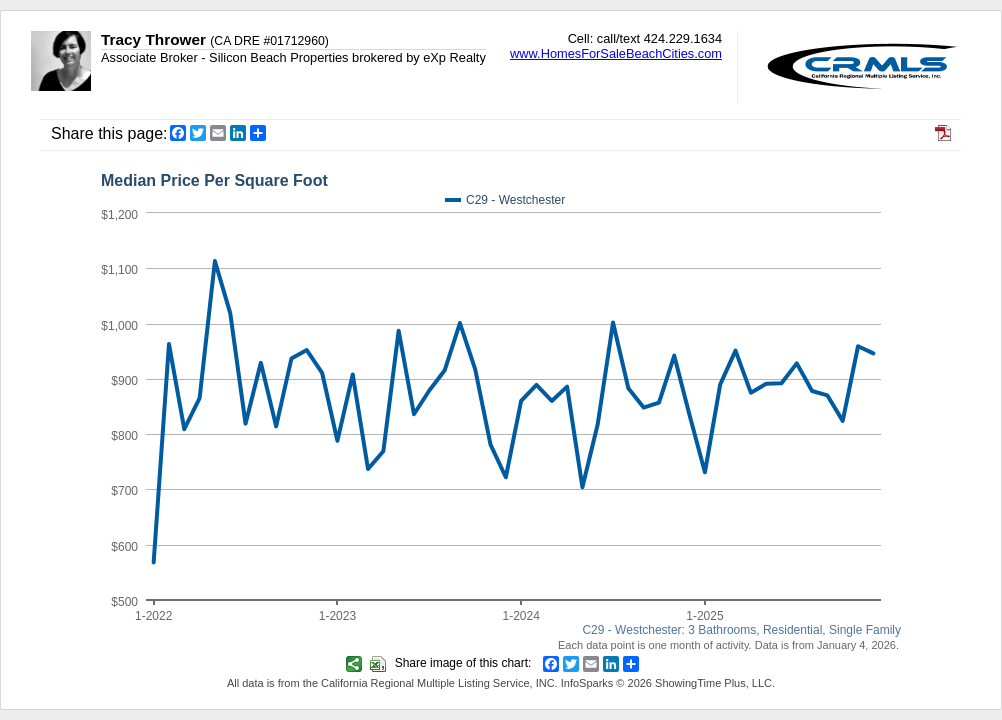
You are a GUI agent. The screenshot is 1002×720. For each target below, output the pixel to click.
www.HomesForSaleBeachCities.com (616, 53)
